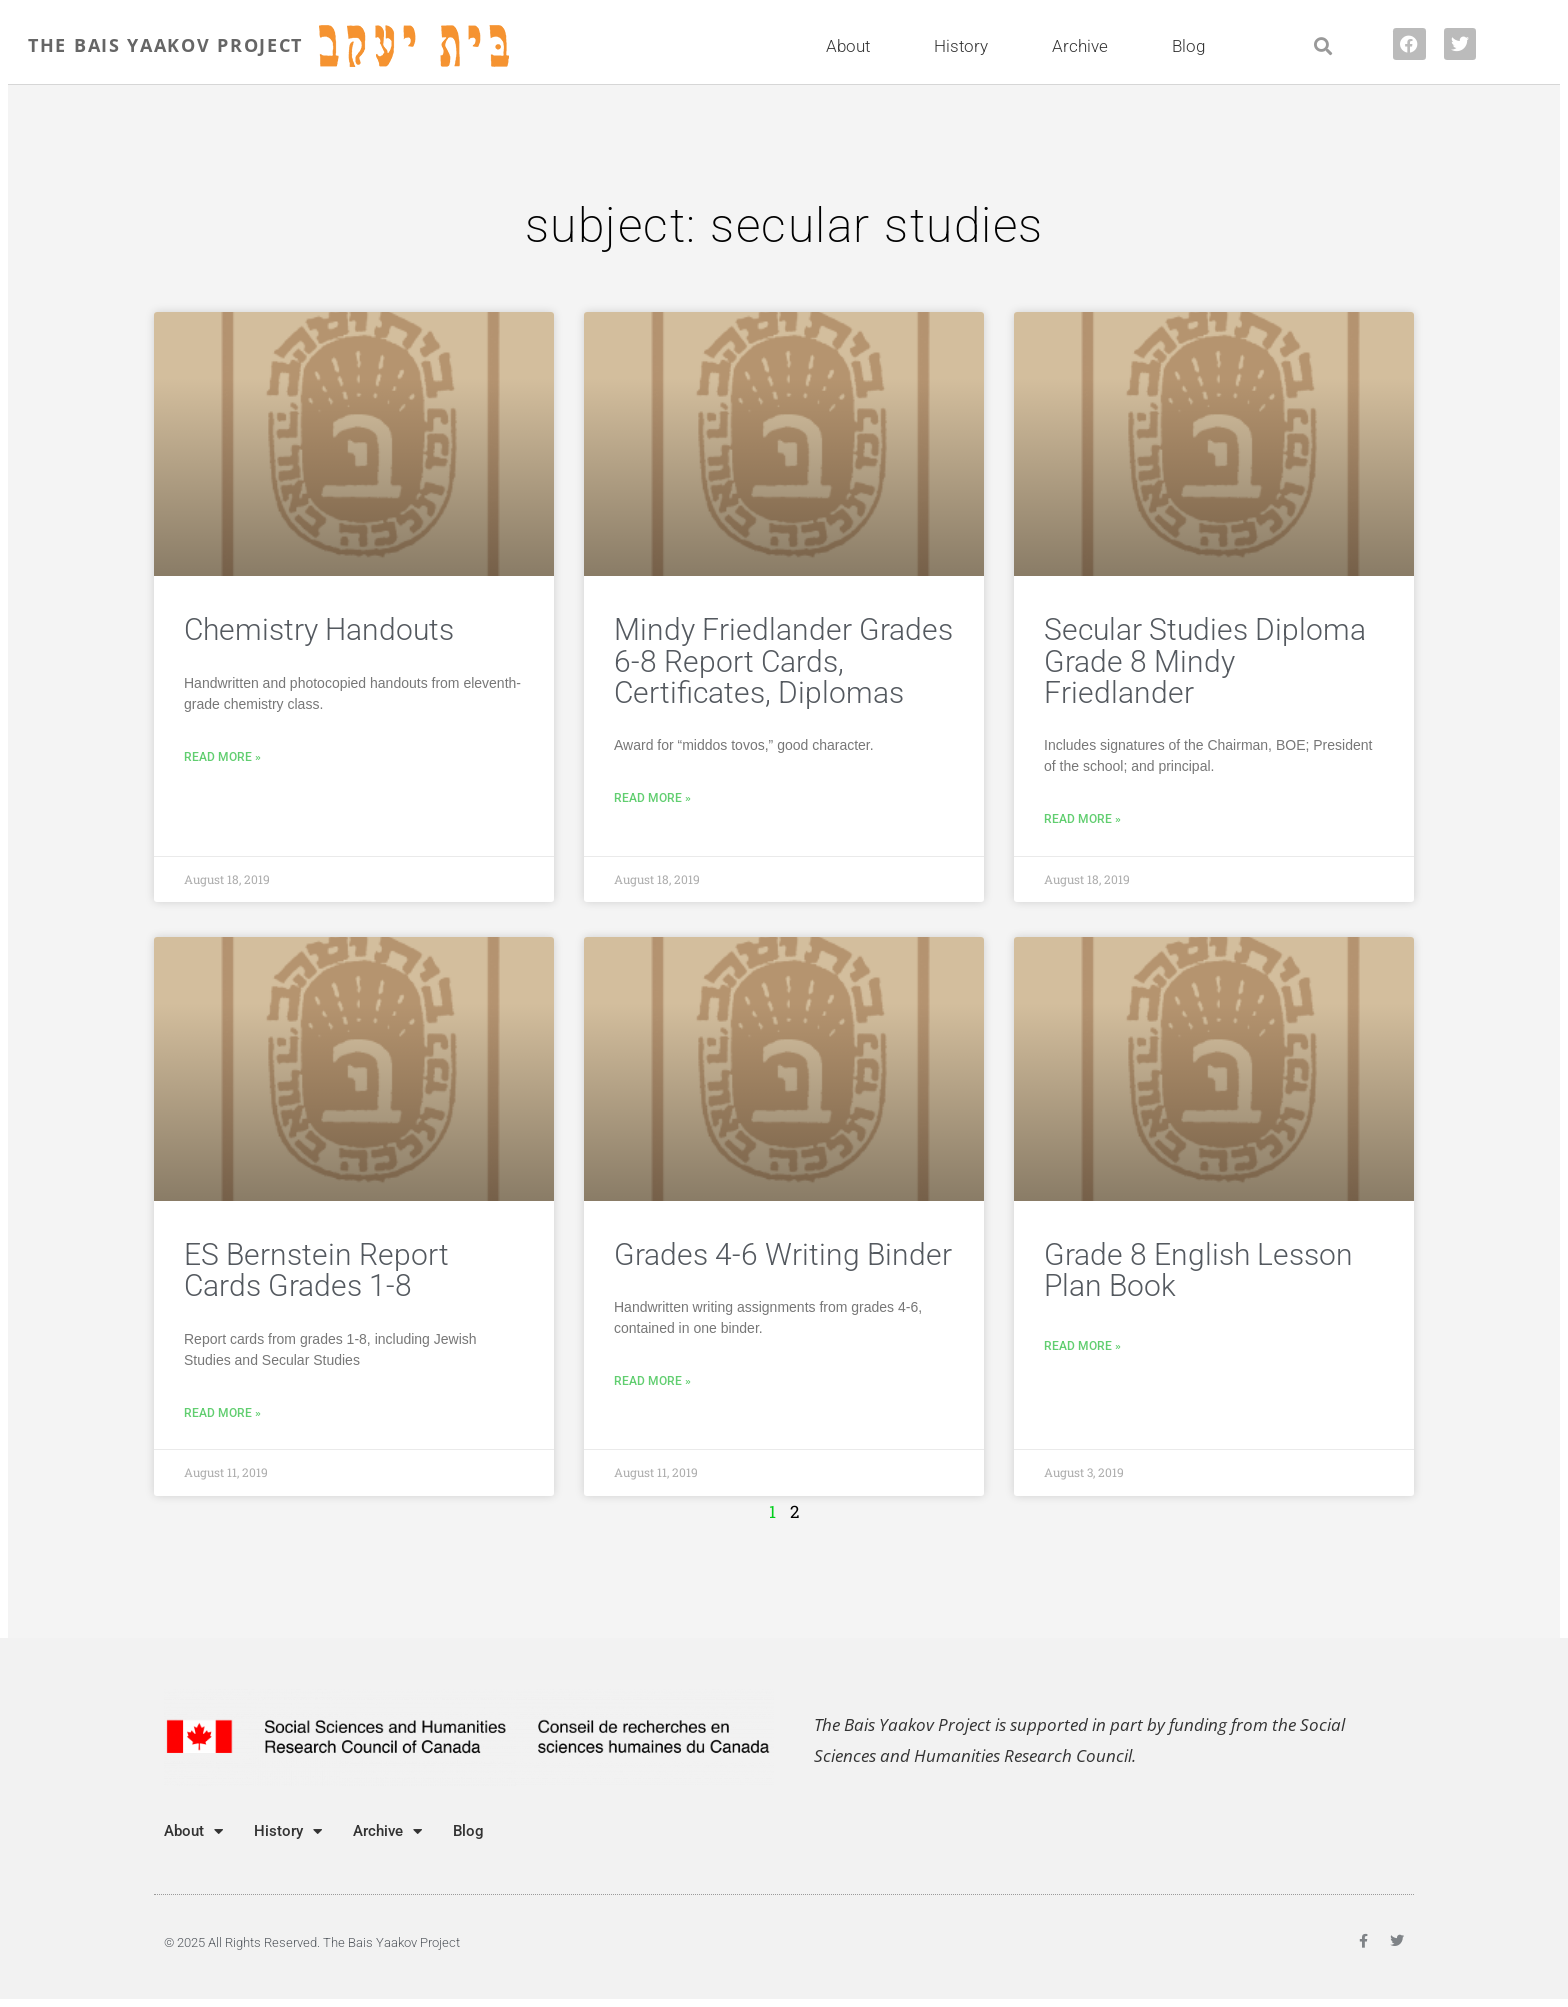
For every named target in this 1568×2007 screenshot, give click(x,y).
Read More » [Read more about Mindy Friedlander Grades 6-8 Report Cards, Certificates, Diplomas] (652, 798)
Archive (1085, 46)
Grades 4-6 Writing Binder (783, 1254)
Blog (1188, 46)
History (966, 46)
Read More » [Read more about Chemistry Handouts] (222, 757)
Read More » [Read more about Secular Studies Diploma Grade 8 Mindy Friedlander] (1082, 819)
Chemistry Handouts (319, 629)
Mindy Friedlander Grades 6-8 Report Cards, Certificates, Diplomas (783, 661)
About (853, 46)
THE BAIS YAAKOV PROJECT (165, 45)
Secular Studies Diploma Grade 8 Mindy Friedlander (1205, 661)
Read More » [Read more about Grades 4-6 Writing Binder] (652, 1381)
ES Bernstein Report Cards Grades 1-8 (316, 1270)
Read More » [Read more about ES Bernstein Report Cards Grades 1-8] (222, 1413)
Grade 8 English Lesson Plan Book (1198, 1270)
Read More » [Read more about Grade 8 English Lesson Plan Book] (1082, 1346)
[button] (1322, 46)
